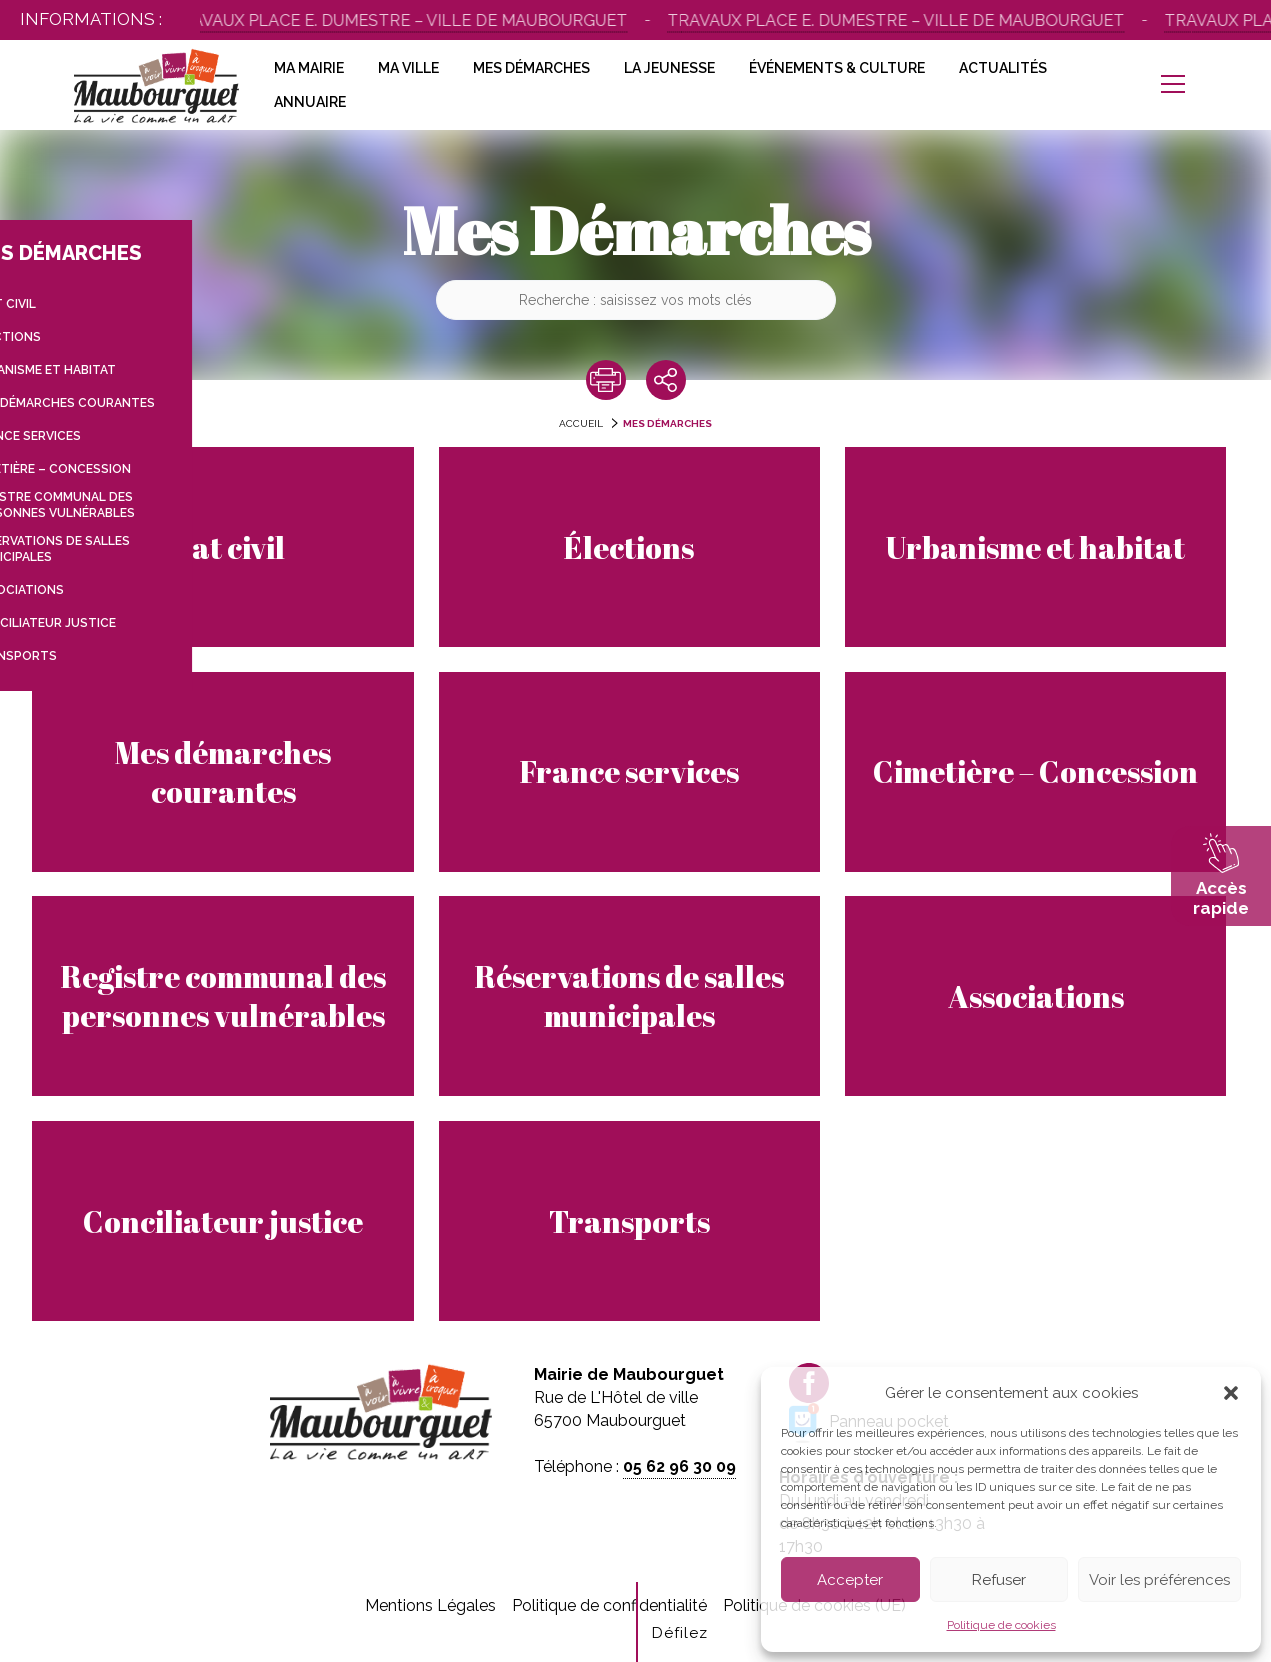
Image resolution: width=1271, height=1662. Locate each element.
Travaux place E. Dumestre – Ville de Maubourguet (403, 20)
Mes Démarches (531, 68)
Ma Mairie (309, 68)
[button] (1231, 1393)
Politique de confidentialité (609, 1605)
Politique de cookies (1001, 1625)
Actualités (1003, 68)
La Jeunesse (669, 68)
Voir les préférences (1159, 1580)
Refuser (999, 1580)
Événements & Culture (837, 68)
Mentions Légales (430, 1605)
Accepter (850, 1580)
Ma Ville (408, 68)
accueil (581, 423)
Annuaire (310, 102)
